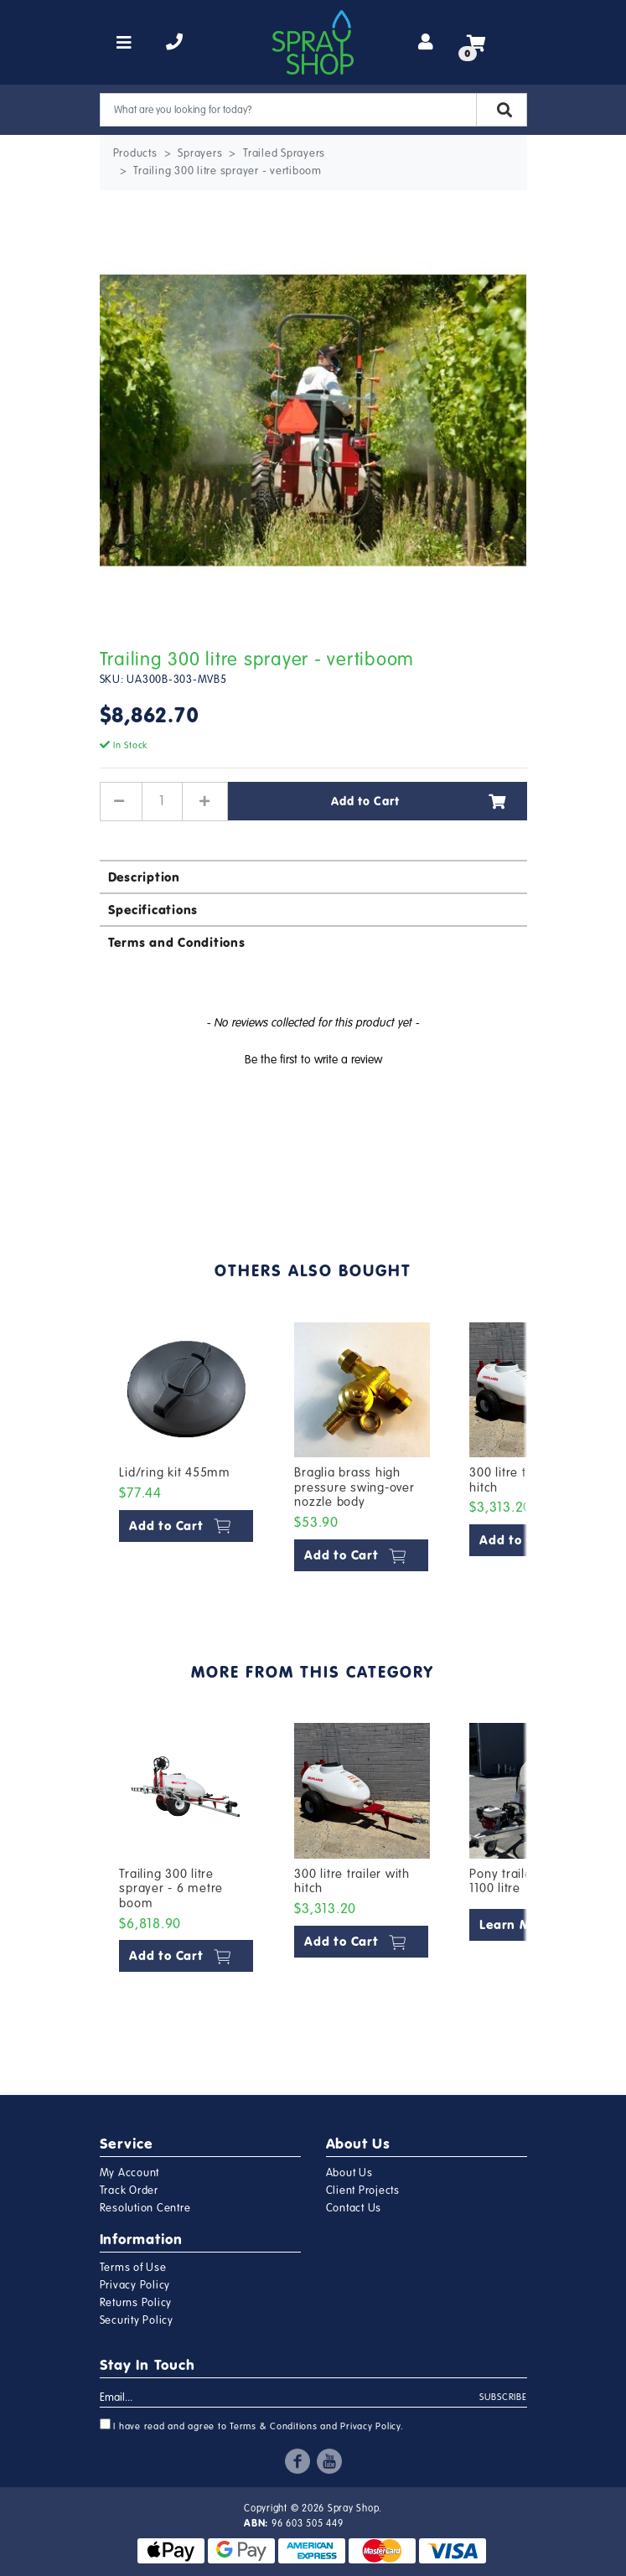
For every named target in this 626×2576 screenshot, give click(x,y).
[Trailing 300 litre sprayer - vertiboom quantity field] (163, 801)
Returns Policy (136, 2303)
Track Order (129, 2190)
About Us (349, 2173)
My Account (130, 2173)
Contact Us (354, 2208)
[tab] (313, 876)
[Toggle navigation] (124, 42)
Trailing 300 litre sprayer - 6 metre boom (171, 1888)
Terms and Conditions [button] (177, 942)
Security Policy (136, 2320)
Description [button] (144, 877)
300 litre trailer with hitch (352, 1881)
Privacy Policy (135, 2285)
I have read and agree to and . (252, 2425)
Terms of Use (133, 2267)
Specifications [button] (153, 910)
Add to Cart (418, 801)
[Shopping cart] (476, 42)
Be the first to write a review (313, 1060)
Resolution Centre (145, 2208)
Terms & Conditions (274, 2426)
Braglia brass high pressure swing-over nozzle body (354, 1487)
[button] (313, 1057)
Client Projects (363, 2190)
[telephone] (175, 42)
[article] (187, 1450)
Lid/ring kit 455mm (174, 1472)
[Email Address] (290, 2398)
